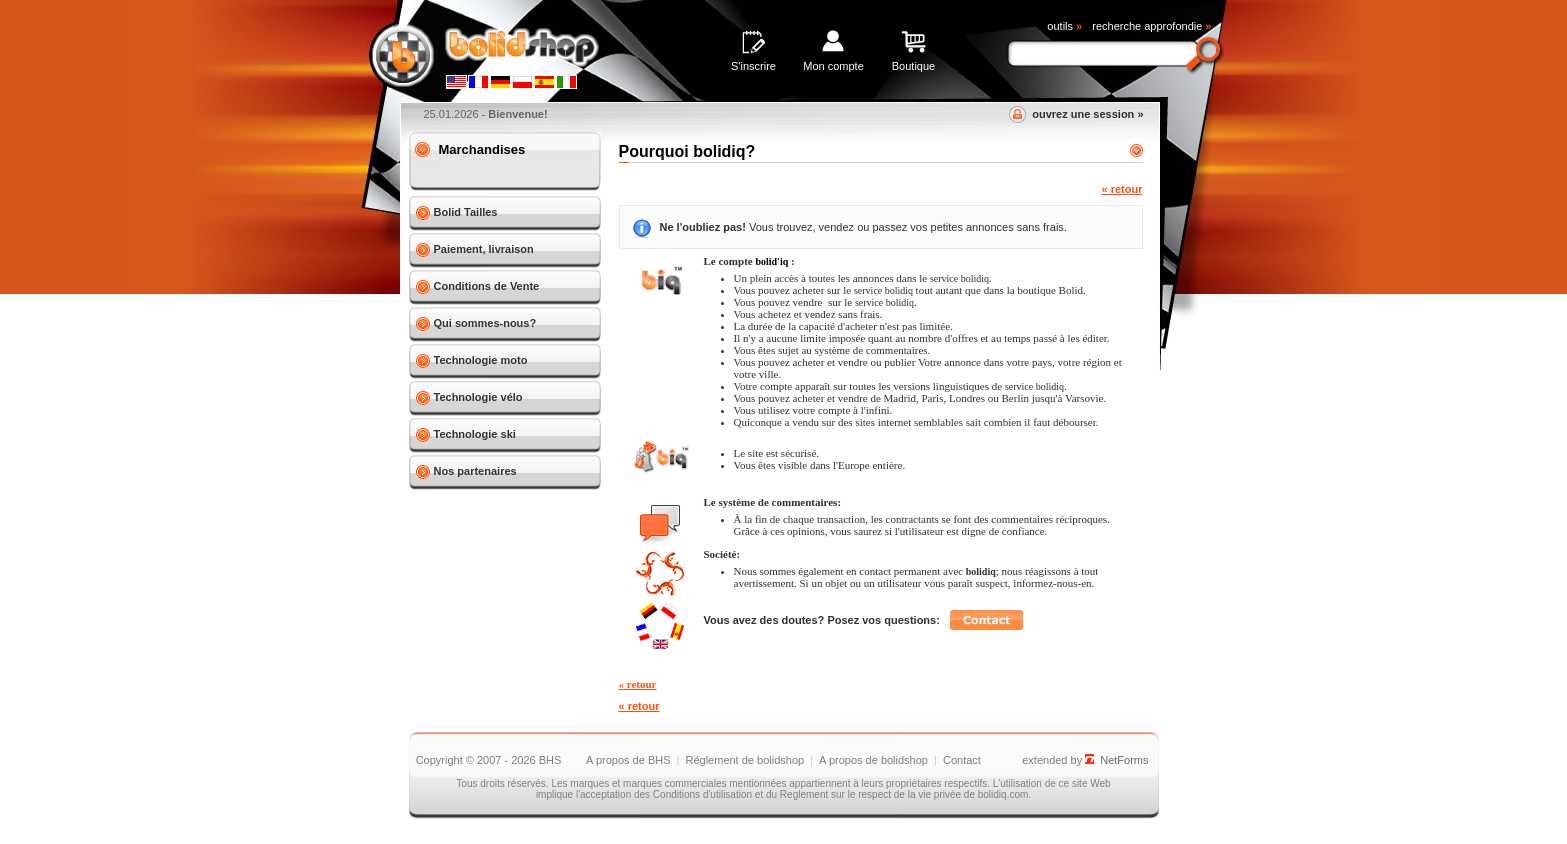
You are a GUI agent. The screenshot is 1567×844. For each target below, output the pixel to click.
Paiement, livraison (484, 249)
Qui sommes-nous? (485, 323)
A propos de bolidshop (873, 760)
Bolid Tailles (466, 212)
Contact (962, 760)
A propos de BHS (628, 760)
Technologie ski (475, 434)
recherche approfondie (1151, 26)
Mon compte (833, 66)
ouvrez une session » (1087, 114)
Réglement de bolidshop (744, 760)
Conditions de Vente (487, 286)
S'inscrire (753, 66)
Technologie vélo (478, 397)
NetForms (1124, 760)
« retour (1122, 189)
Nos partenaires (475, 471)
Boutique (913, 66)
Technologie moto (481, 360)
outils (1064, 26)
